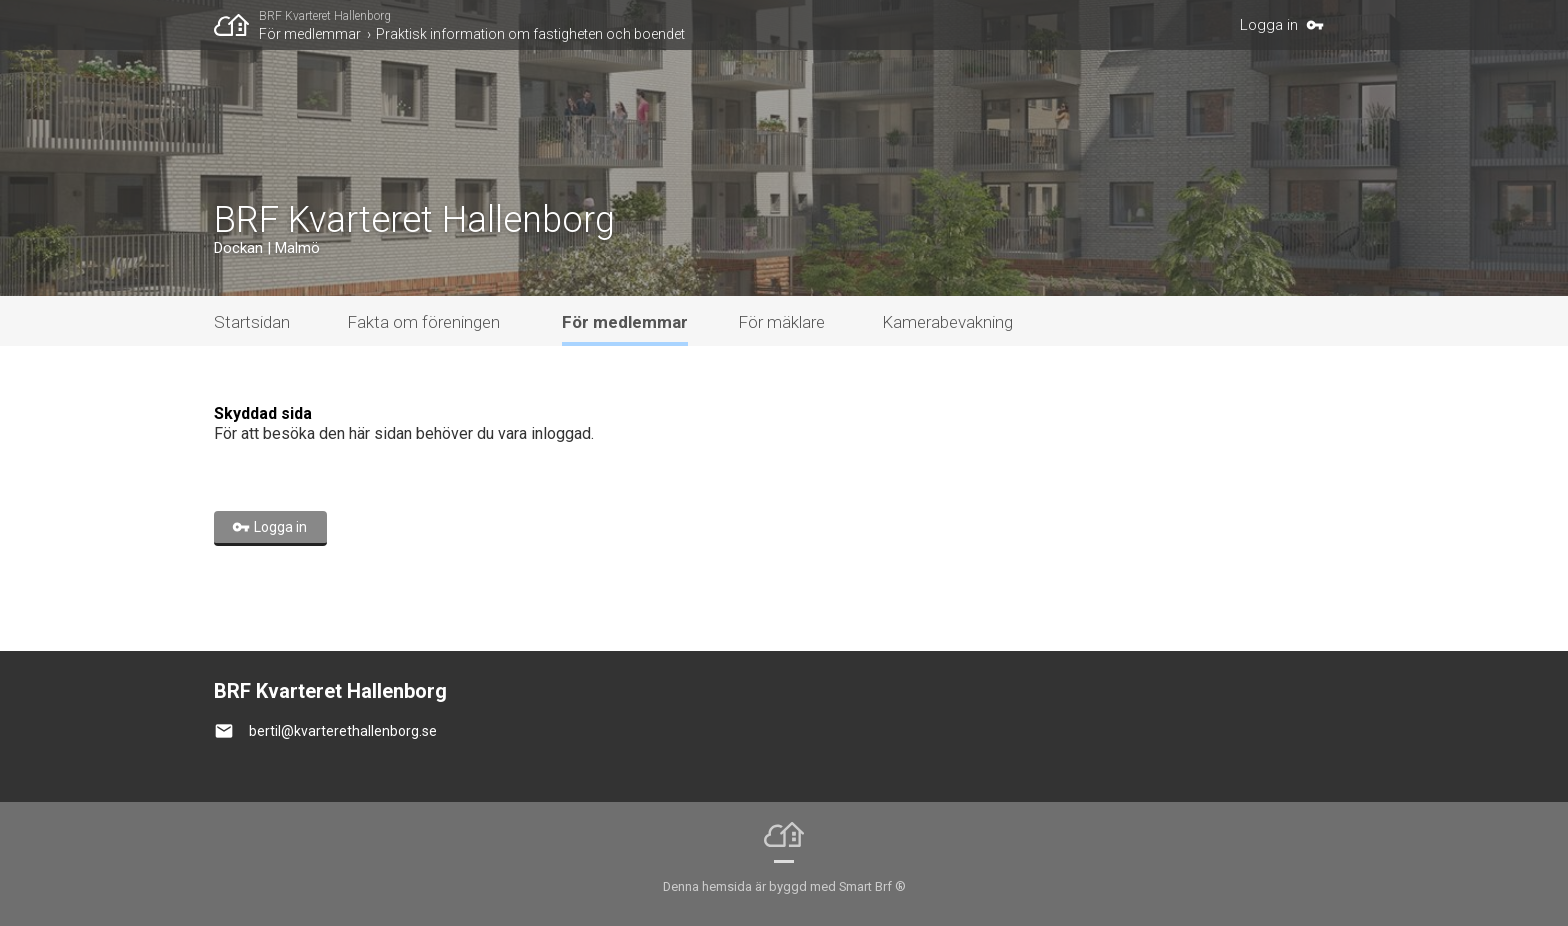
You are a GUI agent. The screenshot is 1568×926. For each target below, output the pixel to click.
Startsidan (252, 322)
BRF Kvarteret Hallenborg (325, 16)
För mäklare (781, 322)
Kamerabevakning (947, 322)
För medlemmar (310, 34)
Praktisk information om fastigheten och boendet (530, 34)
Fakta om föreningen (423, 322)
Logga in (1269, 25)
